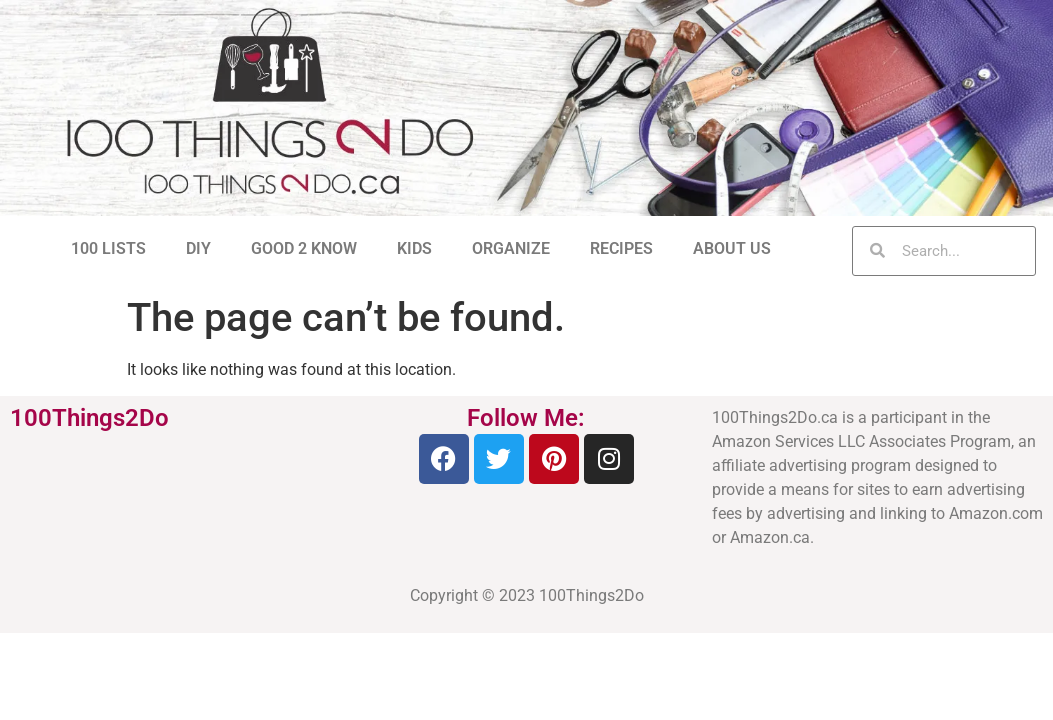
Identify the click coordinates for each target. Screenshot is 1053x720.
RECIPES (621, 248)
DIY (198, 248)
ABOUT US (732, 248)
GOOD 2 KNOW (304, 248)
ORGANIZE (511, 248)
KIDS (414, 248)
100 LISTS (108, 248)
